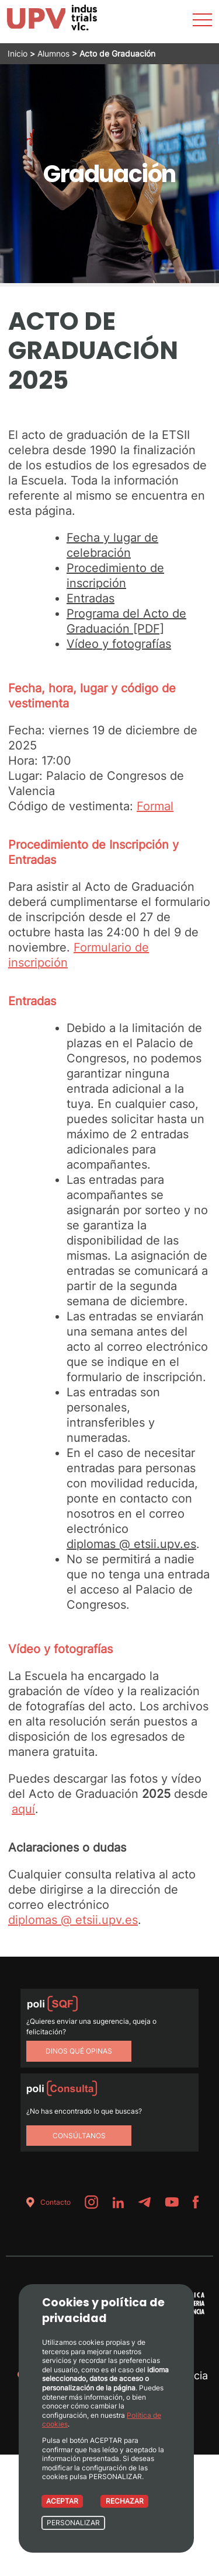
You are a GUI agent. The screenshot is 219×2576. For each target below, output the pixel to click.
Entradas (90, 598)
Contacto (46, 2202)
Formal (155, 806)
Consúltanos (79, 2135)
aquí (23, 1809)
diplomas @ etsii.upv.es (131, 1544)
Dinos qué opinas (79, 2051)
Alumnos (53, 53)
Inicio (17, 53)
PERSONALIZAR (73, 2522)
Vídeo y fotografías (119, 644)
